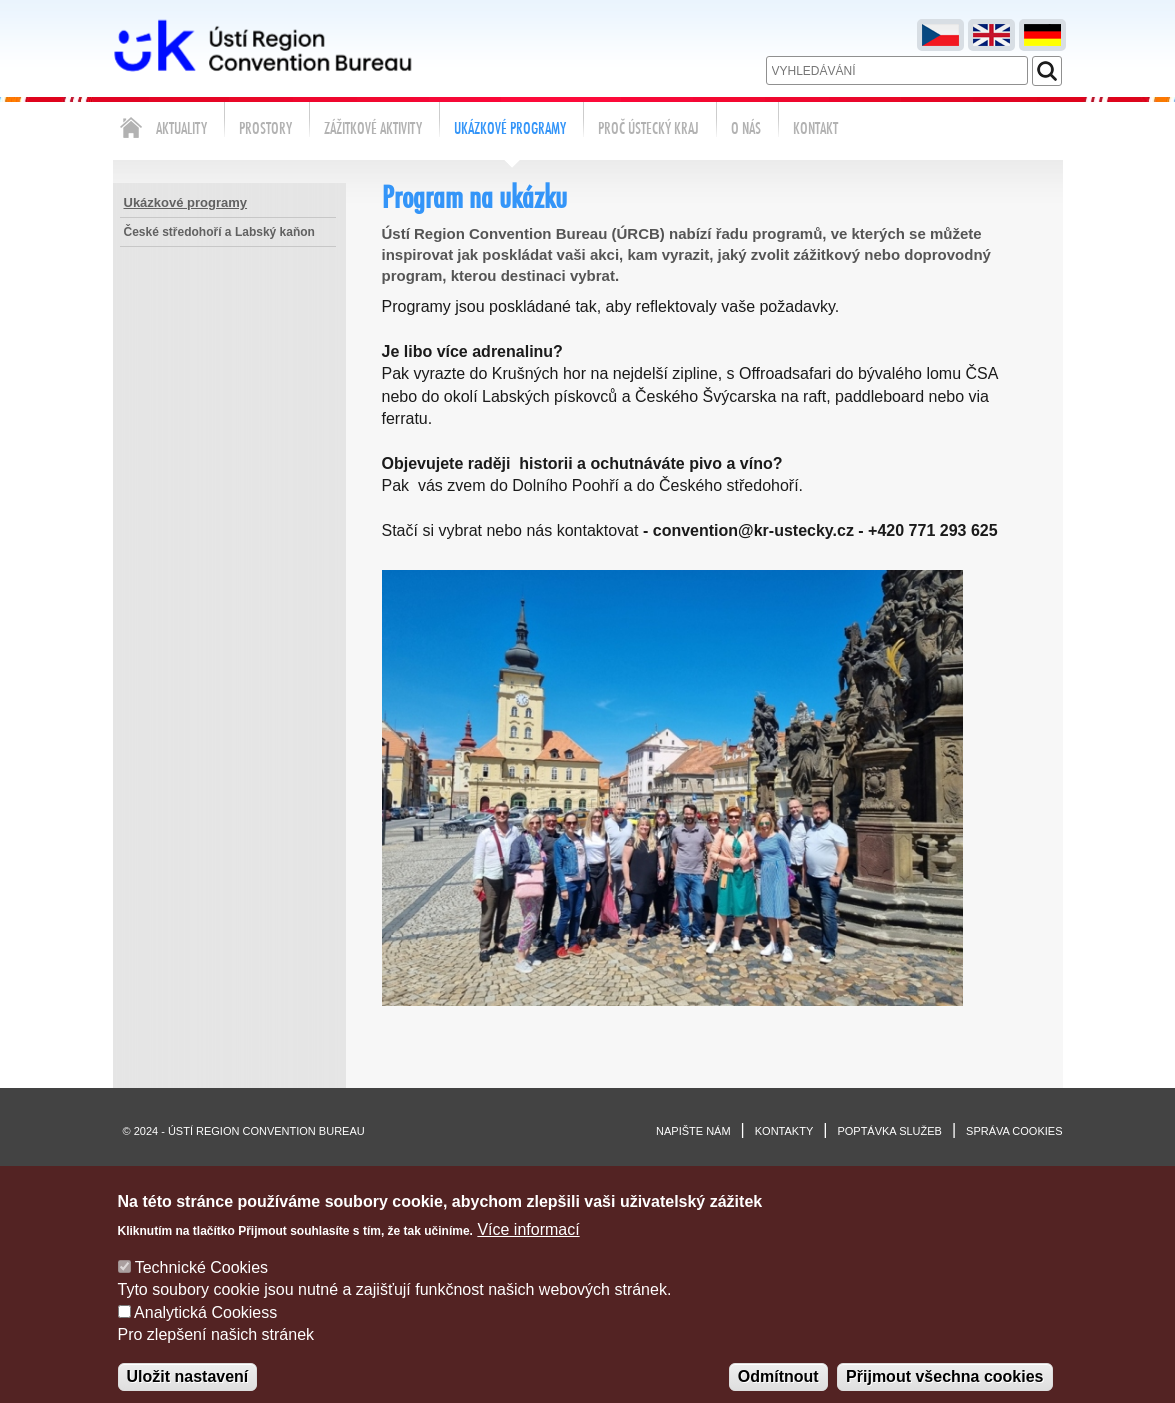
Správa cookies (1014, 1131)
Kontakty (784, 1131)
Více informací (528, 1249)
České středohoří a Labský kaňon (219, 232)
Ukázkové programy (186, 202)
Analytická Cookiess (205, 1332)
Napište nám (693, 1131)
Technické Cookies (201, 1287)
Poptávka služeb (889, 1131)
